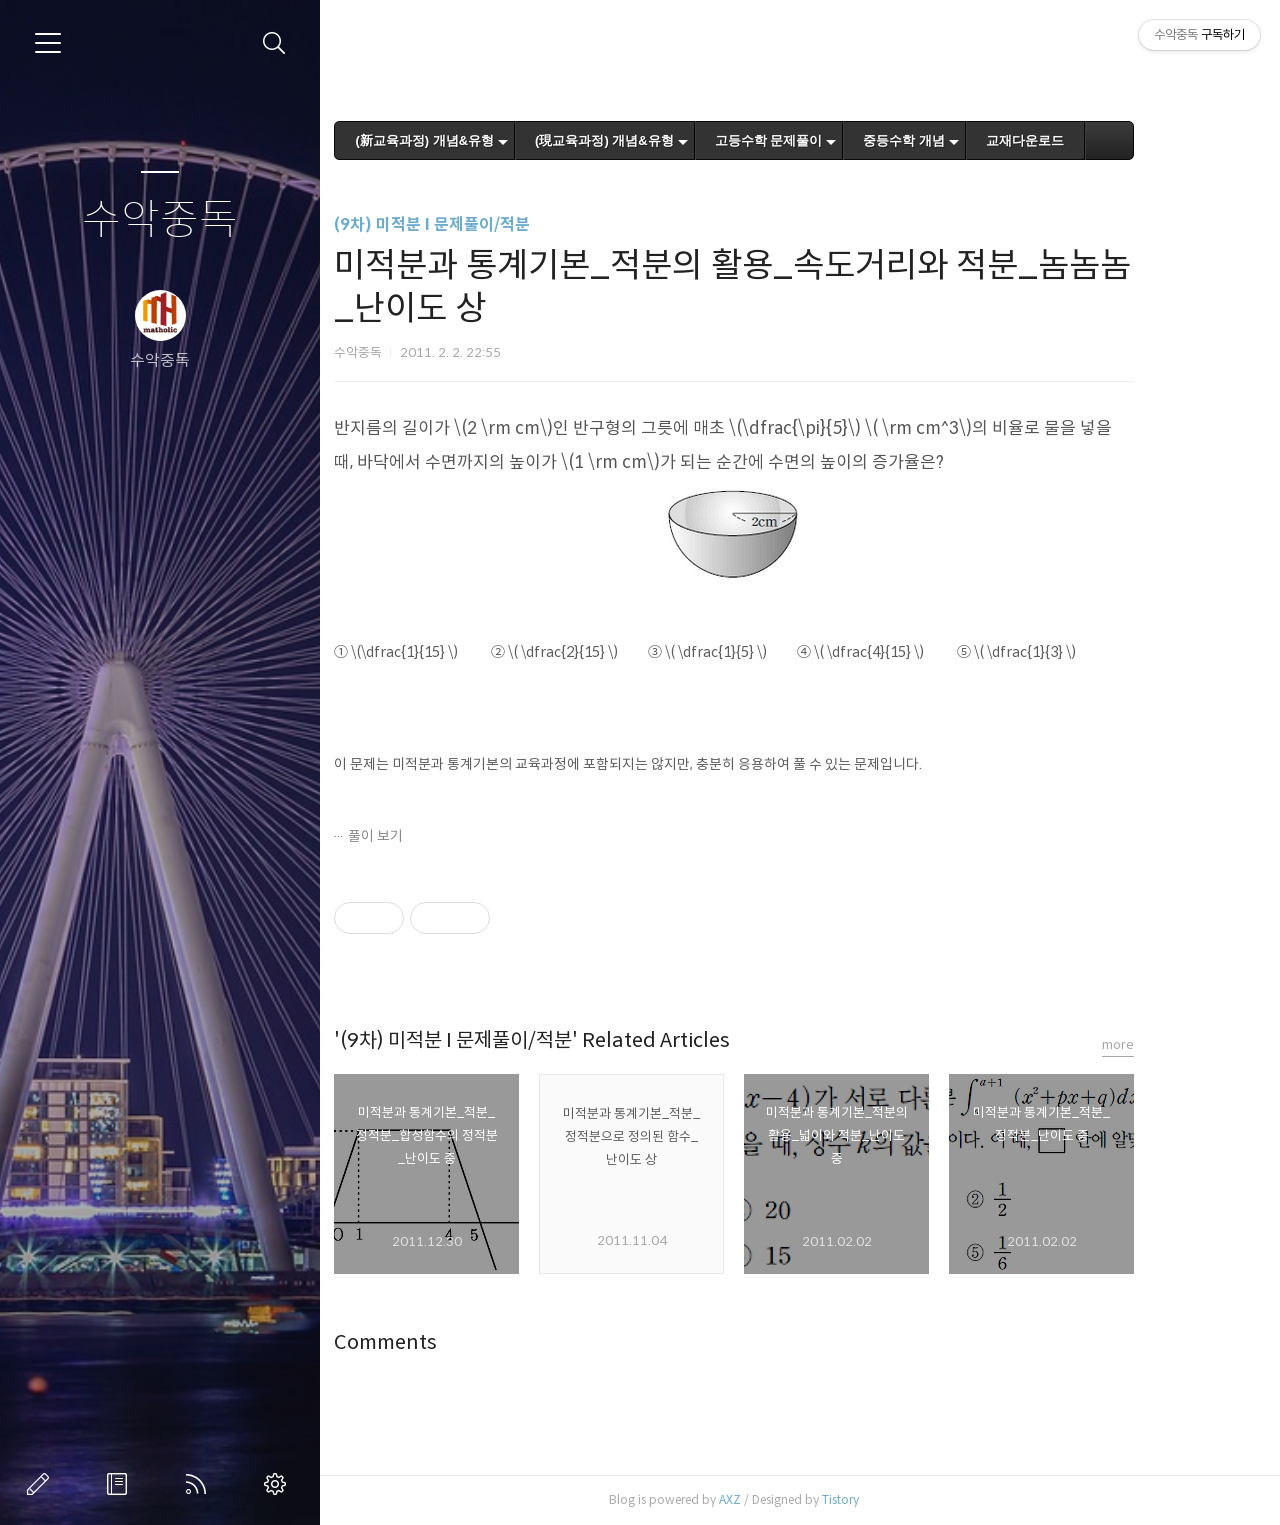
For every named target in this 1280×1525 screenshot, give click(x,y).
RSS (200, 1484)
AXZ (783, 1499)
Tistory (893, 1499)
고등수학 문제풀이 (822, 140)
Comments (438, 1342)
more (1171, 1044)
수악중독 (160, 220)
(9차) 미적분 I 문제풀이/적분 (485, 224)
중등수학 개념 (957, 140)
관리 (279, 1484)
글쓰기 (42, 1484)
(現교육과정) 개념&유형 (657, 140)
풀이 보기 (428, 836)
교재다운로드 (1078, 140)
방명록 (121, 1484)
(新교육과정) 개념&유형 (477, 140)
